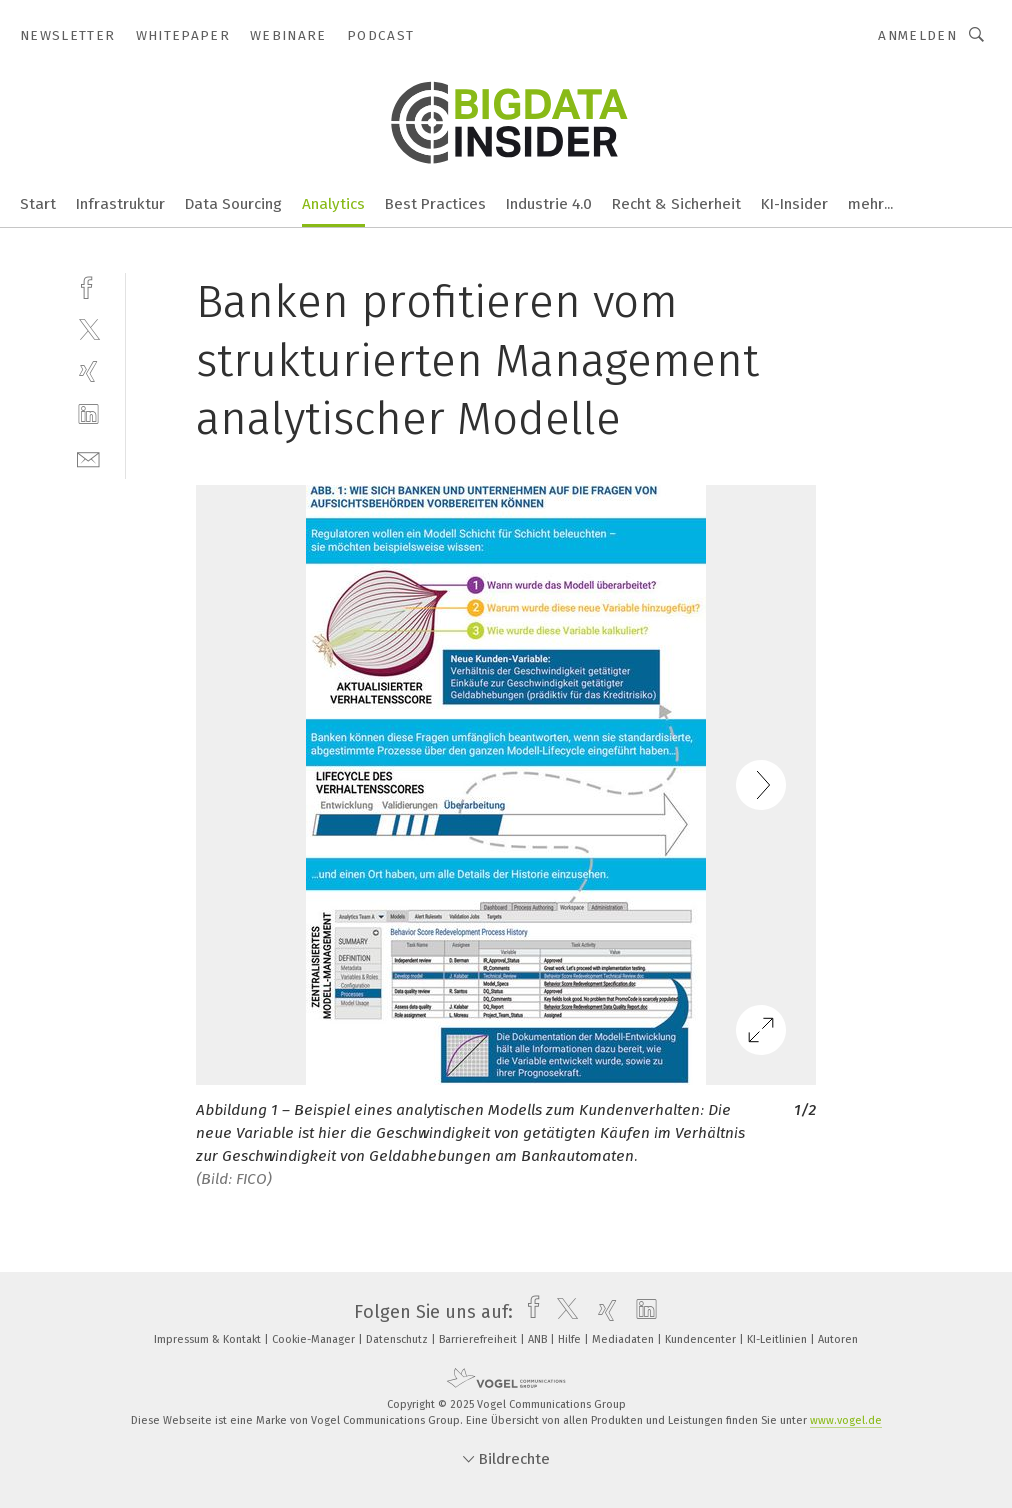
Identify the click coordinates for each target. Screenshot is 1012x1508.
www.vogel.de (846, 1420)
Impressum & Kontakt (209, 1339)
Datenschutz (398, 1339)
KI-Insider (794, 204)
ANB (539, 1339)
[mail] (88, 457)
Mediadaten (624, 1339)
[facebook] (88, 285)
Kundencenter (702, 1339)
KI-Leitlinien (778, 1339)
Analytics (333, 204)
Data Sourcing (233, 204)
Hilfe (571, 1339)
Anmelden (917, 35)
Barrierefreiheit (479, 1339)
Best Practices (435, 204)
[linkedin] (88, 414)
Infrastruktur (120, 204)
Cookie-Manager (315, 1339)
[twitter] (88, 328)
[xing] (88, 371)
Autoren (838, 1339)
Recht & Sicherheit (676, 204)
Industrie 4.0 (549, 204)
